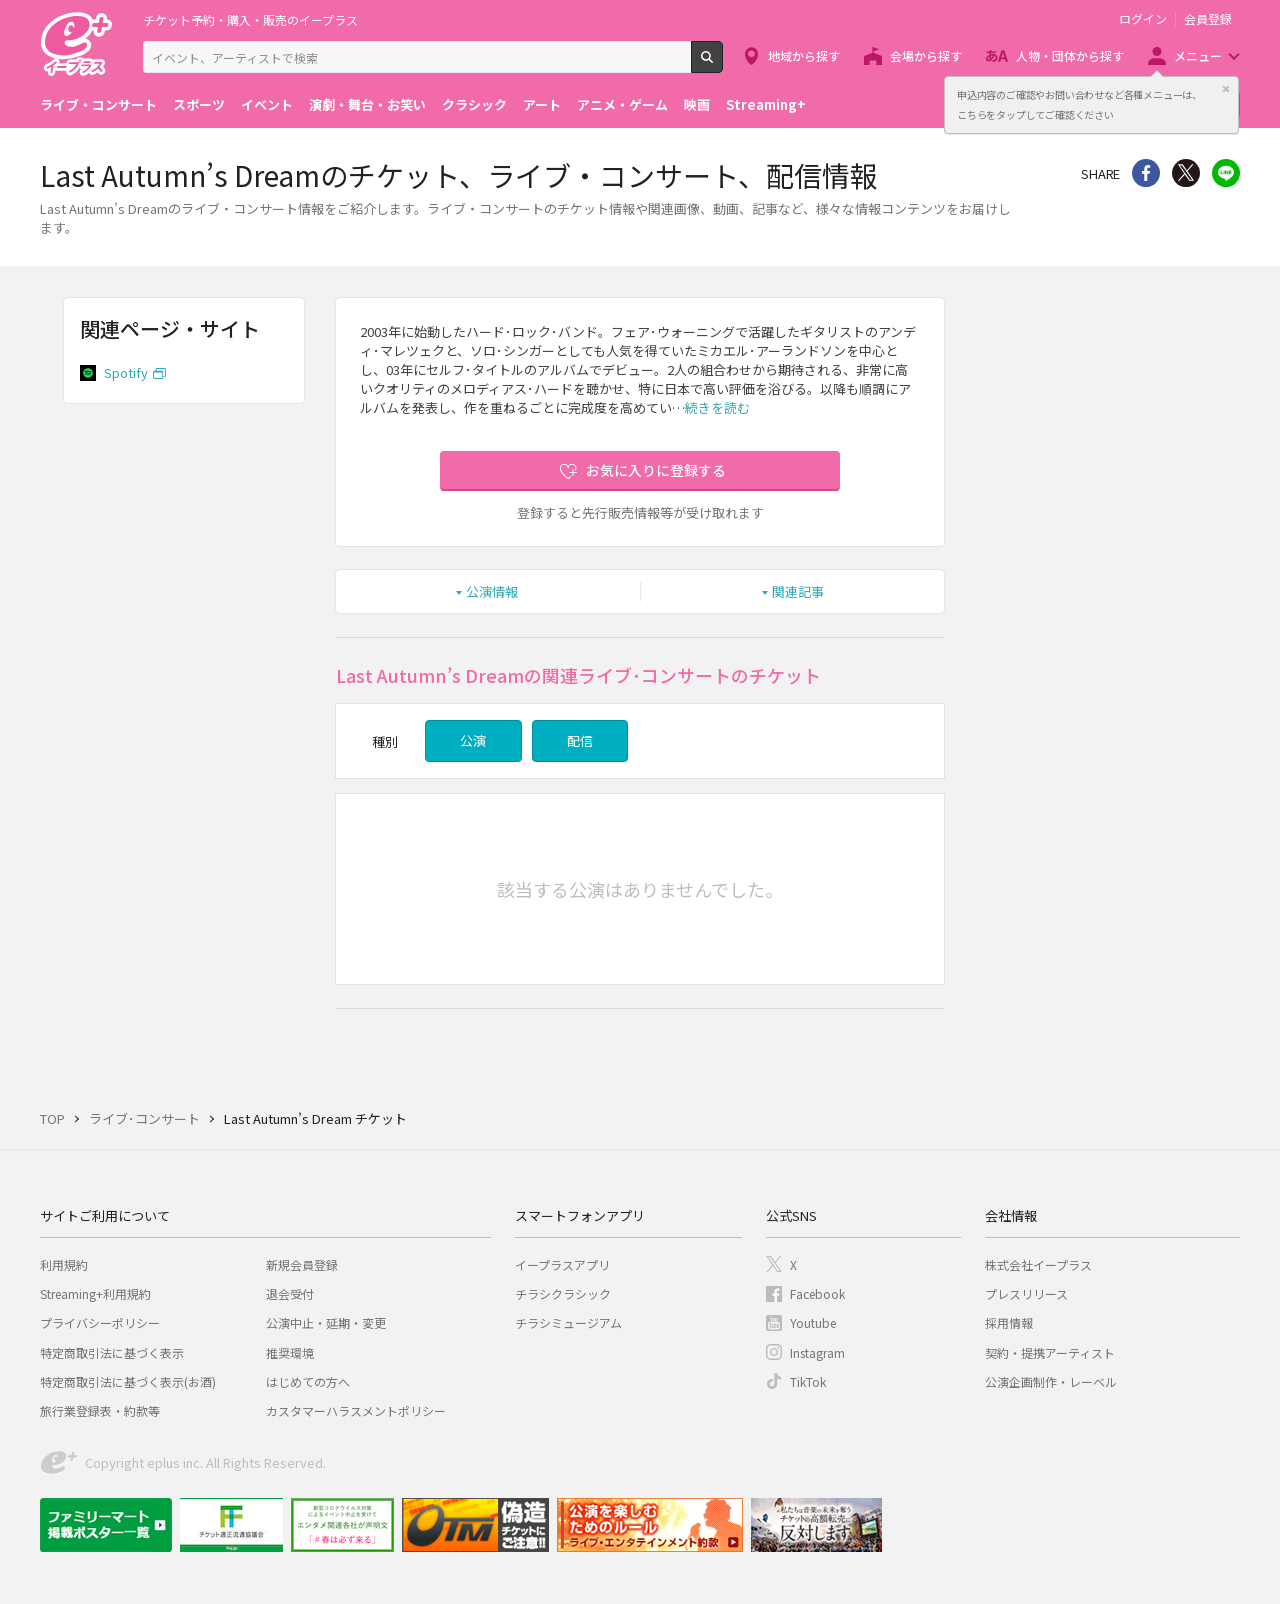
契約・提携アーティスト (1050, 1352)
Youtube (813, 1322)
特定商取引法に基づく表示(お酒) (128, 1381)
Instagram (817, 1352)
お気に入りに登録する (656, 470)
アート (542, 104)
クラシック (474, 104)
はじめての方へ (308, 1381)
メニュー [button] (1198, 55)
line (1226, 173)
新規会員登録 (302, 1264)
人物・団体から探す (1070, 55)
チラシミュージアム (568, 1322)
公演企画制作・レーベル (1051, 1381)
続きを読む (717, 407)
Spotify (126, 372)
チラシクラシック (563, 1293)
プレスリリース (1026, 1293)
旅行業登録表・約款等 (100, 1410)
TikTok (808, 1381)
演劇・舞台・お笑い (367, 104)
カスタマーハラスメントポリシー (356, 1410)
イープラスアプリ (562, 1264)
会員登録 (1208, 19)
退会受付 (290, 1293)
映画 (697, 104)
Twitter (1186, 173)
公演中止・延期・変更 (326, 1322)
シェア (1146, 173)
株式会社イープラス (1038, 1264)
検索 (722, 65)
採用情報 (1009, 1322)
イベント (267, 104)
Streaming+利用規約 (95, 1293)
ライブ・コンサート (98, 104)
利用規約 (64, 1264)
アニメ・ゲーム (622, 104)
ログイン (1143, 19)
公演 (473, 740)
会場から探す (926, 55)
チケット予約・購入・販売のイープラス (250, 19)
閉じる (1226, 89)
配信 (580, 740)
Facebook (817, 1293)
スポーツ (199, 104)
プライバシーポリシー (100, 1322)
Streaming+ (766, 104)
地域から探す (804, 55)
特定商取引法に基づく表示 (112, 1352)
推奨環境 (290, 1352)
